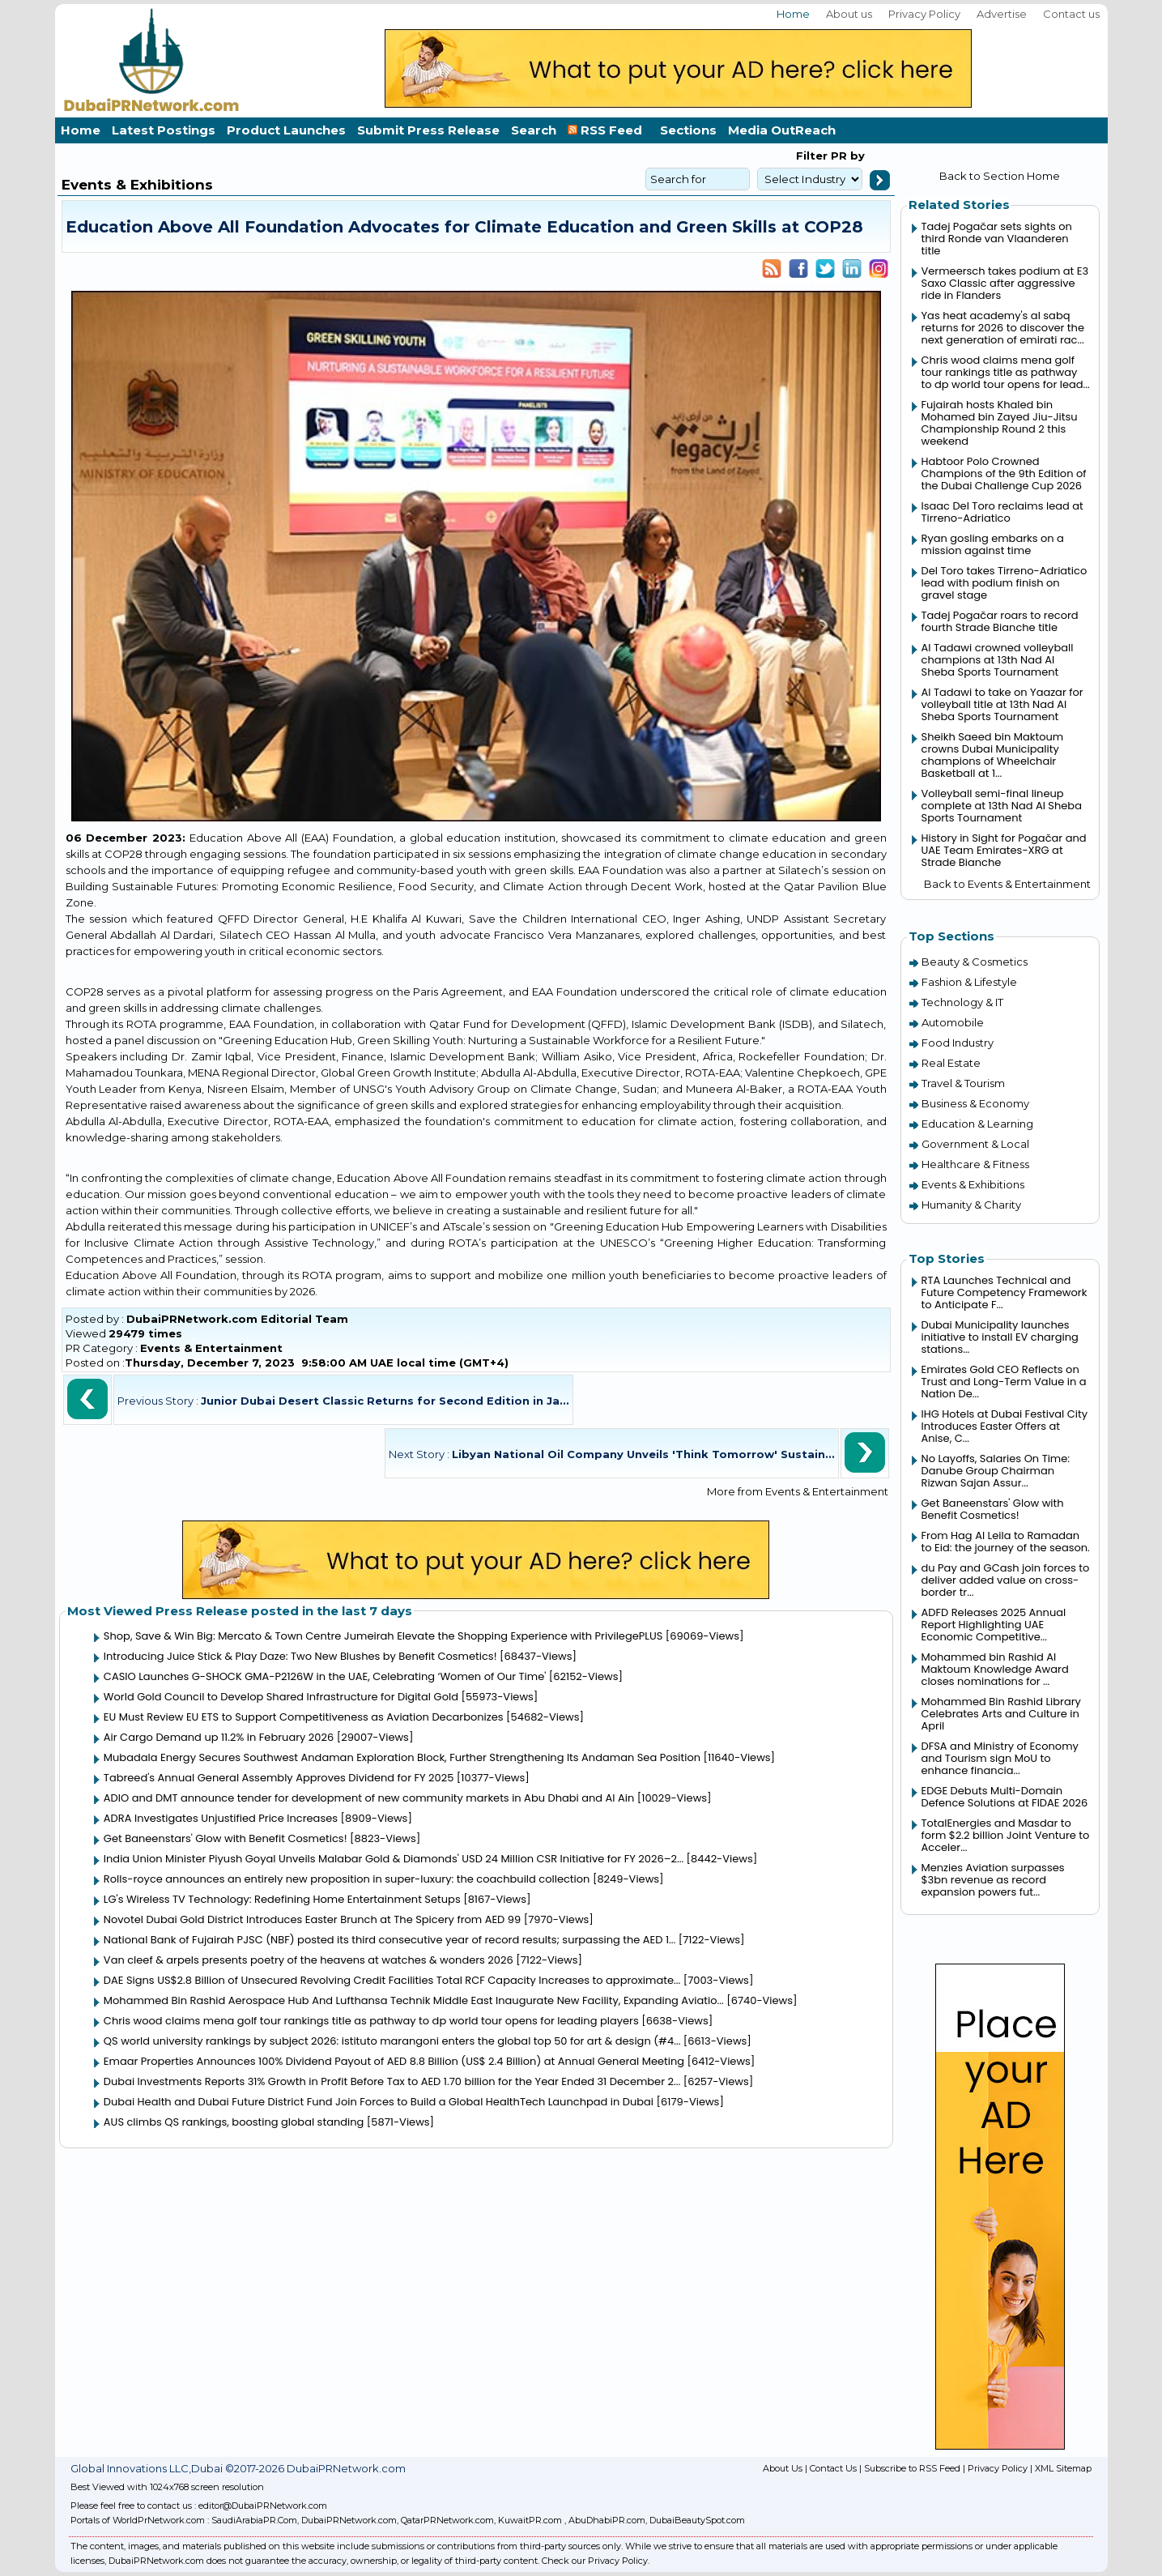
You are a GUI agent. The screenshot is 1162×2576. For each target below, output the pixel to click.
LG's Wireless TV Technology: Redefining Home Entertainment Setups (282, 1899)
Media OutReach (782, 130)
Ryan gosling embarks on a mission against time (993, 544)
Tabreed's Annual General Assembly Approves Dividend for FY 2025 (279, 1777)
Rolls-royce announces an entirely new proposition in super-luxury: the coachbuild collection (347, 1879)
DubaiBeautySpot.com (697, 2520)
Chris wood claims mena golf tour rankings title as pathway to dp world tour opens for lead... (1006, 372)
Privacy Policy (924, 13)
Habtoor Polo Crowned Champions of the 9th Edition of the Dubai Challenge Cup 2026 (1004, 473)
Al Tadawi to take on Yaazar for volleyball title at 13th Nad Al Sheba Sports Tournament (1002, 704)
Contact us (1071, 13)
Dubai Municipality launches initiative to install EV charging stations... (1000, 1337)
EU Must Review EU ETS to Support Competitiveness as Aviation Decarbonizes (304, 1717)
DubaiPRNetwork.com (349, 2520)
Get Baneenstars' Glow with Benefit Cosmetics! (225, 1838)
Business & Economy (975, 1103)
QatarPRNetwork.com (447, 2520)
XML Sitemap (1063, 2468)
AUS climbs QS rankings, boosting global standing (234, 2122)
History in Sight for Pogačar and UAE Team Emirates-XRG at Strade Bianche (1004, 850)
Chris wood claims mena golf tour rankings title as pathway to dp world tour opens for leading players (371, 2020)
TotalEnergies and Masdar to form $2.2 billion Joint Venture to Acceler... (1006, 1835)
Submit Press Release (428, 130)
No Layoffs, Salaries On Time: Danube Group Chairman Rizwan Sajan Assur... (996, 1471)
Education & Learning (977, 1123)
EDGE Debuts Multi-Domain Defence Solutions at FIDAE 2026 (1005, 1796)
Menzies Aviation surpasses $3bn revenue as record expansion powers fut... (993, 1880)
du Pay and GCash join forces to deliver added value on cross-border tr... (1006, 1580)
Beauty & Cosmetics (975, 961)
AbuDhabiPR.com (606, 2520)
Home (793, 13)
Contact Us (833, 2468)
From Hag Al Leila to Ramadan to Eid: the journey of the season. (1006, 1541)
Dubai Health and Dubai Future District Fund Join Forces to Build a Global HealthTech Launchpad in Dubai (378, 2101)
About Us (782, 2468)
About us (849, 13)
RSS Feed (608, 130)
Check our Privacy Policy (595, 2560)
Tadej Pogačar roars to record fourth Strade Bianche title (1000, 621)
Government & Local (975, 1143)
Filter (812, 155)
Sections (688, 130)
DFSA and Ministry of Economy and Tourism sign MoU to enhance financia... (1000, 1758)
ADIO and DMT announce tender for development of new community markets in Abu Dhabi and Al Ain (369, 1798)
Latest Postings (163, 130)
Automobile (953, 1022)
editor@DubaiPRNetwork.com (262, 2505)
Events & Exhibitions (973, 1184)
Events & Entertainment (211, 1347)
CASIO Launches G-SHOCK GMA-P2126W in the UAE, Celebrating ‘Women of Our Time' (325, 1676)
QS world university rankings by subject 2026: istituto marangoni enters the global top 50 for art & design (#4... (392, 2041)
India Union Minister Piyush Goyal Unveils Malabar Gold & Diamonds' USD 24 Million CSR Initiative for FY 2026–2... (393, 1858)
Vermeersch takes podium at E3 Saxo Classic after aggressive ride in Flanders (1005, 283)
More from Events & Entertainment (797, 1491)
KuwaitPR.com (530, 2520)
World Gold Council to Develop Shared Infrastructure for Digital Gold (281, 1696)
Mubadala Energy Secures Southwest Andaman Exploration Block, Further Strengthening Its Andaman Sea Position (402, 1757)
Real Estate (951, 1062)
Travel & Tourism (963, 1083)
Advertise (1002, 13)
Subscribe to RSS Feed (912, 2468)
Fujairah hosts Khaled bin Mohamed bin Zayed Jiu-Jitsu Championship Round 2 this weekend (1000, 423)
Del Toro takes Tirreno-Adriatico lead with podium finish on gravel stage (1005, 583)
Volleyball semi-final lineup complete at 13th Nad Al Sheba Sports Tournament (1002, 805)
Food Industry (958, 1042)
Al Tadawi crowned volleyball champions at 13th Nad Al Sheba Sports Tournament (998, 660)
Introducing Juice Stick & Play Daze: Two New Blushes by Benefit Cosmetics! (300, 1656)
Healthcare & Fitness (975, 1164)
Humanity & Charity (971, 1204)
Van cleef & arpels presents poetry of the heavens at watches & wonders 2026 (308, 1960)
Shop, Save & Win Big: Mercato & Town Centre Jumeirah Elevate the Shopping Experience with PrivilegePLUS (383, 1636)
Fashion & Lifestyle (969, 981)
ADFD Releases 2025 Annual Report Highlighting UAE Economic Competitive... (994, 1624)
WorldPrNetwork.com (159, 2520)
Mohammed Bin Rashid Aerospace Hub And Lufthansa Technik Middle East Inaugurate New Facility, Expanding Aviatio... (414, 2000)
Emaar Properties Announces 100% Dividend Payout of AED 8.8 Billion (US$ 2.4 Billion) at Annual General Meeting (394, 2061)
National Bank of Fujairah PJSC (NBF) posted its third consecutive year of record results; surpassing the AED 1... (389, 1939)
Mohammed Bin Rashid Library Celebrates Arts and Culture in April (1001, 1714)
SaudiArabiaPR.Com (254, 2520)
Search (533, 130)
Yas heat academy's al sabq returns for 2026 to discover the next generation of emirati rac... (1003, 328)
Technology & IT (962, 1002)
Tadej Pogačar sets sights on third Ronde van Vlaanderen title (997, 238)
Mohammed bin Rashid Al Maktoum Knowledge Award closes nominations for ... (995, 1669)
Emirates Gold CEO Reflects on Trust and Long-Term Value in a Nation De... (1004, 1381)
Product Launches (286, 130)
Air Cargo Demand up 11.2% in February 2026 (219, 1737)
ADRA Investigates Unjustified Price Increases (221, 1818)
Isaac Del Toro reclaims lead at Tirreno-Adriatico (1002, 512)
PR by (846, 155)
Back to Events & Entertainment (1007, 883)
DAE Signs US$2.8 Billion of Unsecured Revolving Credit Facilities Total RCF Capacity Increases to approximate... (392, 1980)
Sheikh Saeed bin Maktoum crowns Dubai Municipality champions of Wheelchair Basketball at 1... (993, 755)
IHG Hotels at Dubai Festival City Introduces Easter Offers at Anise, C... (1005, 1426)
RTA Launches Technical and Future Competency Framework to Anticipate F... (1005, 1292)
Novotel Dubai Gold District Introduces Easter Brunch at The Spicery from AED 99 (312, 1919)
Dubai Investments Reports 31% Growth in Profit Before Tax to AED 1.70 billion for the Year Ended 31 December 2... (392, 2081)
